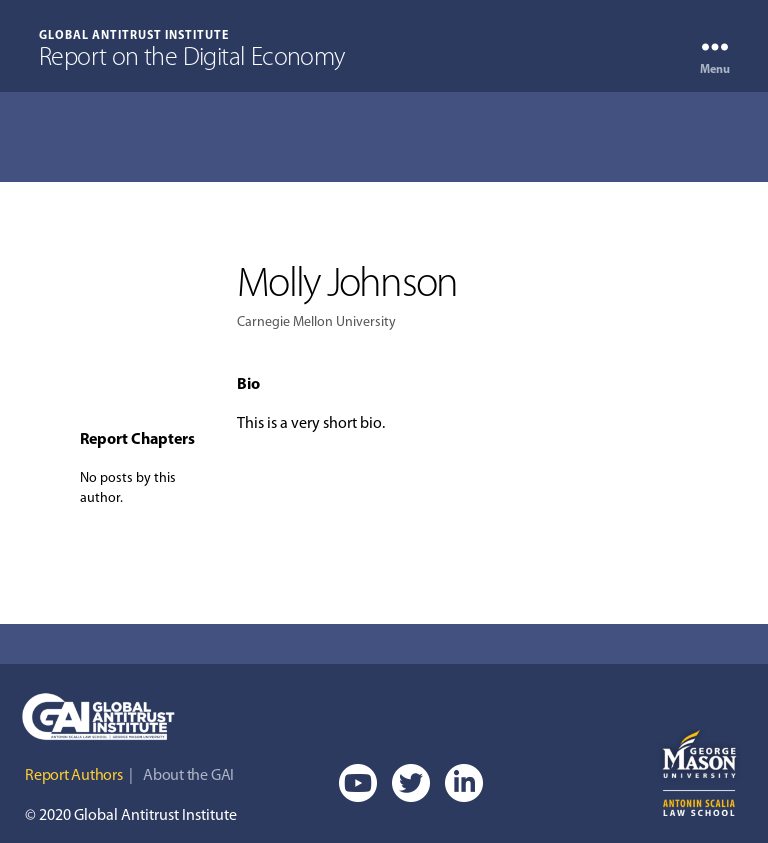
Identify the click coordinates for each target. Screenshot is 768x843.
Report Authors (74, 776)
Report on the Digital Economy (192, 59)
